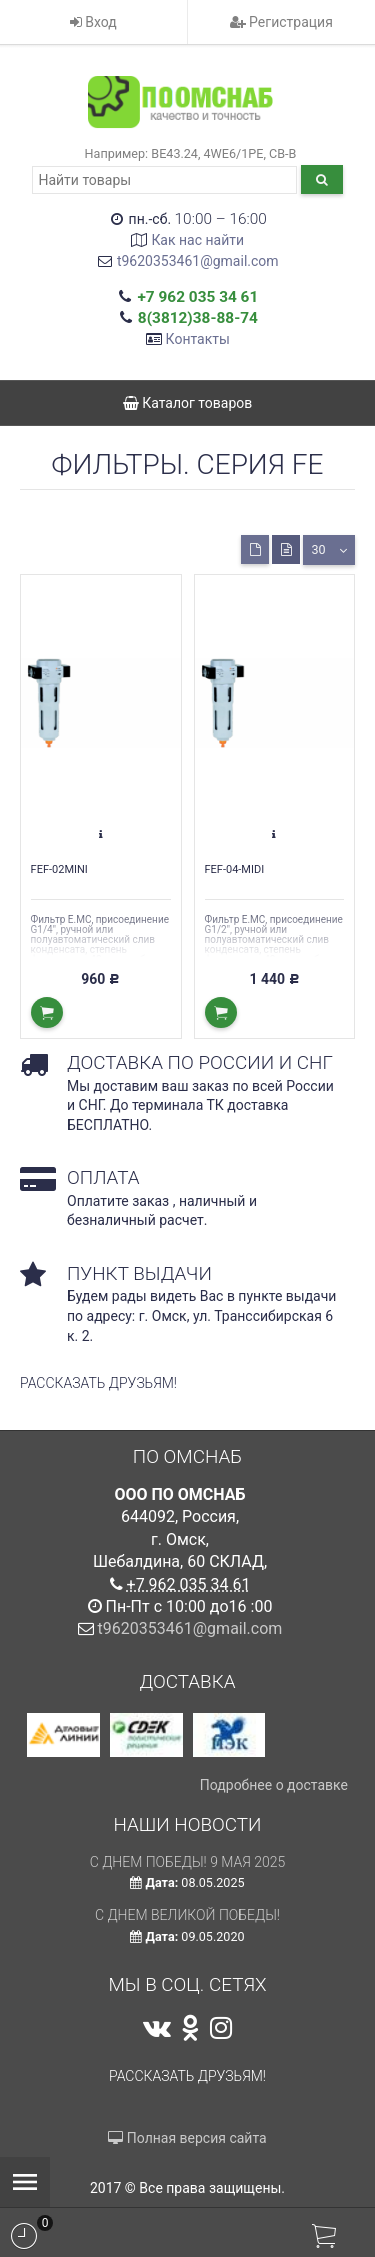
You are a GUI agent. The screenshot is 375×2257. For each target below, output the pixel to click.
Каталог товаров (188, 403)
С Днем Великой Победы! (187, 1915)
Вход (93, 22)
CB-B (282, 153)
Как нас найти (197, 240)
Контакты (198, 339)
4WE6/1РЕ (234, 153)
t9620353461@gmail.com (198, 261)
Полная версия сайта (187, 2138)
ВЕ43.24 (174, 153)
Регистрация (281, 22)
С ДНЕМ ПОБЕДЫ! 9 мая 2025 (188, 1862)
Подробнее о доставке (274, 1785)
